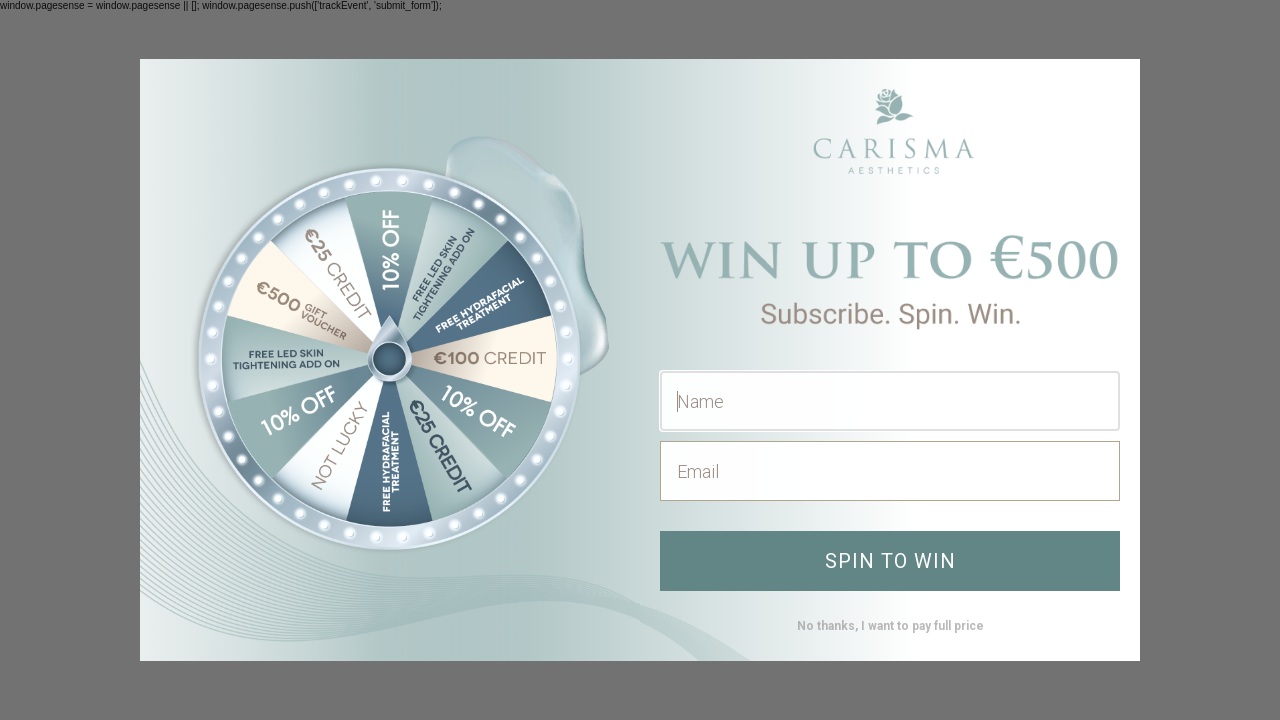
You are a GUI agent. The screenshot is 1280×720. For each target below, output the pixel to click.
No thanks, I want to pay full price (890, 626)
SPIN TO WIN (890, 561)
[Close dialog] (1114, 84)
